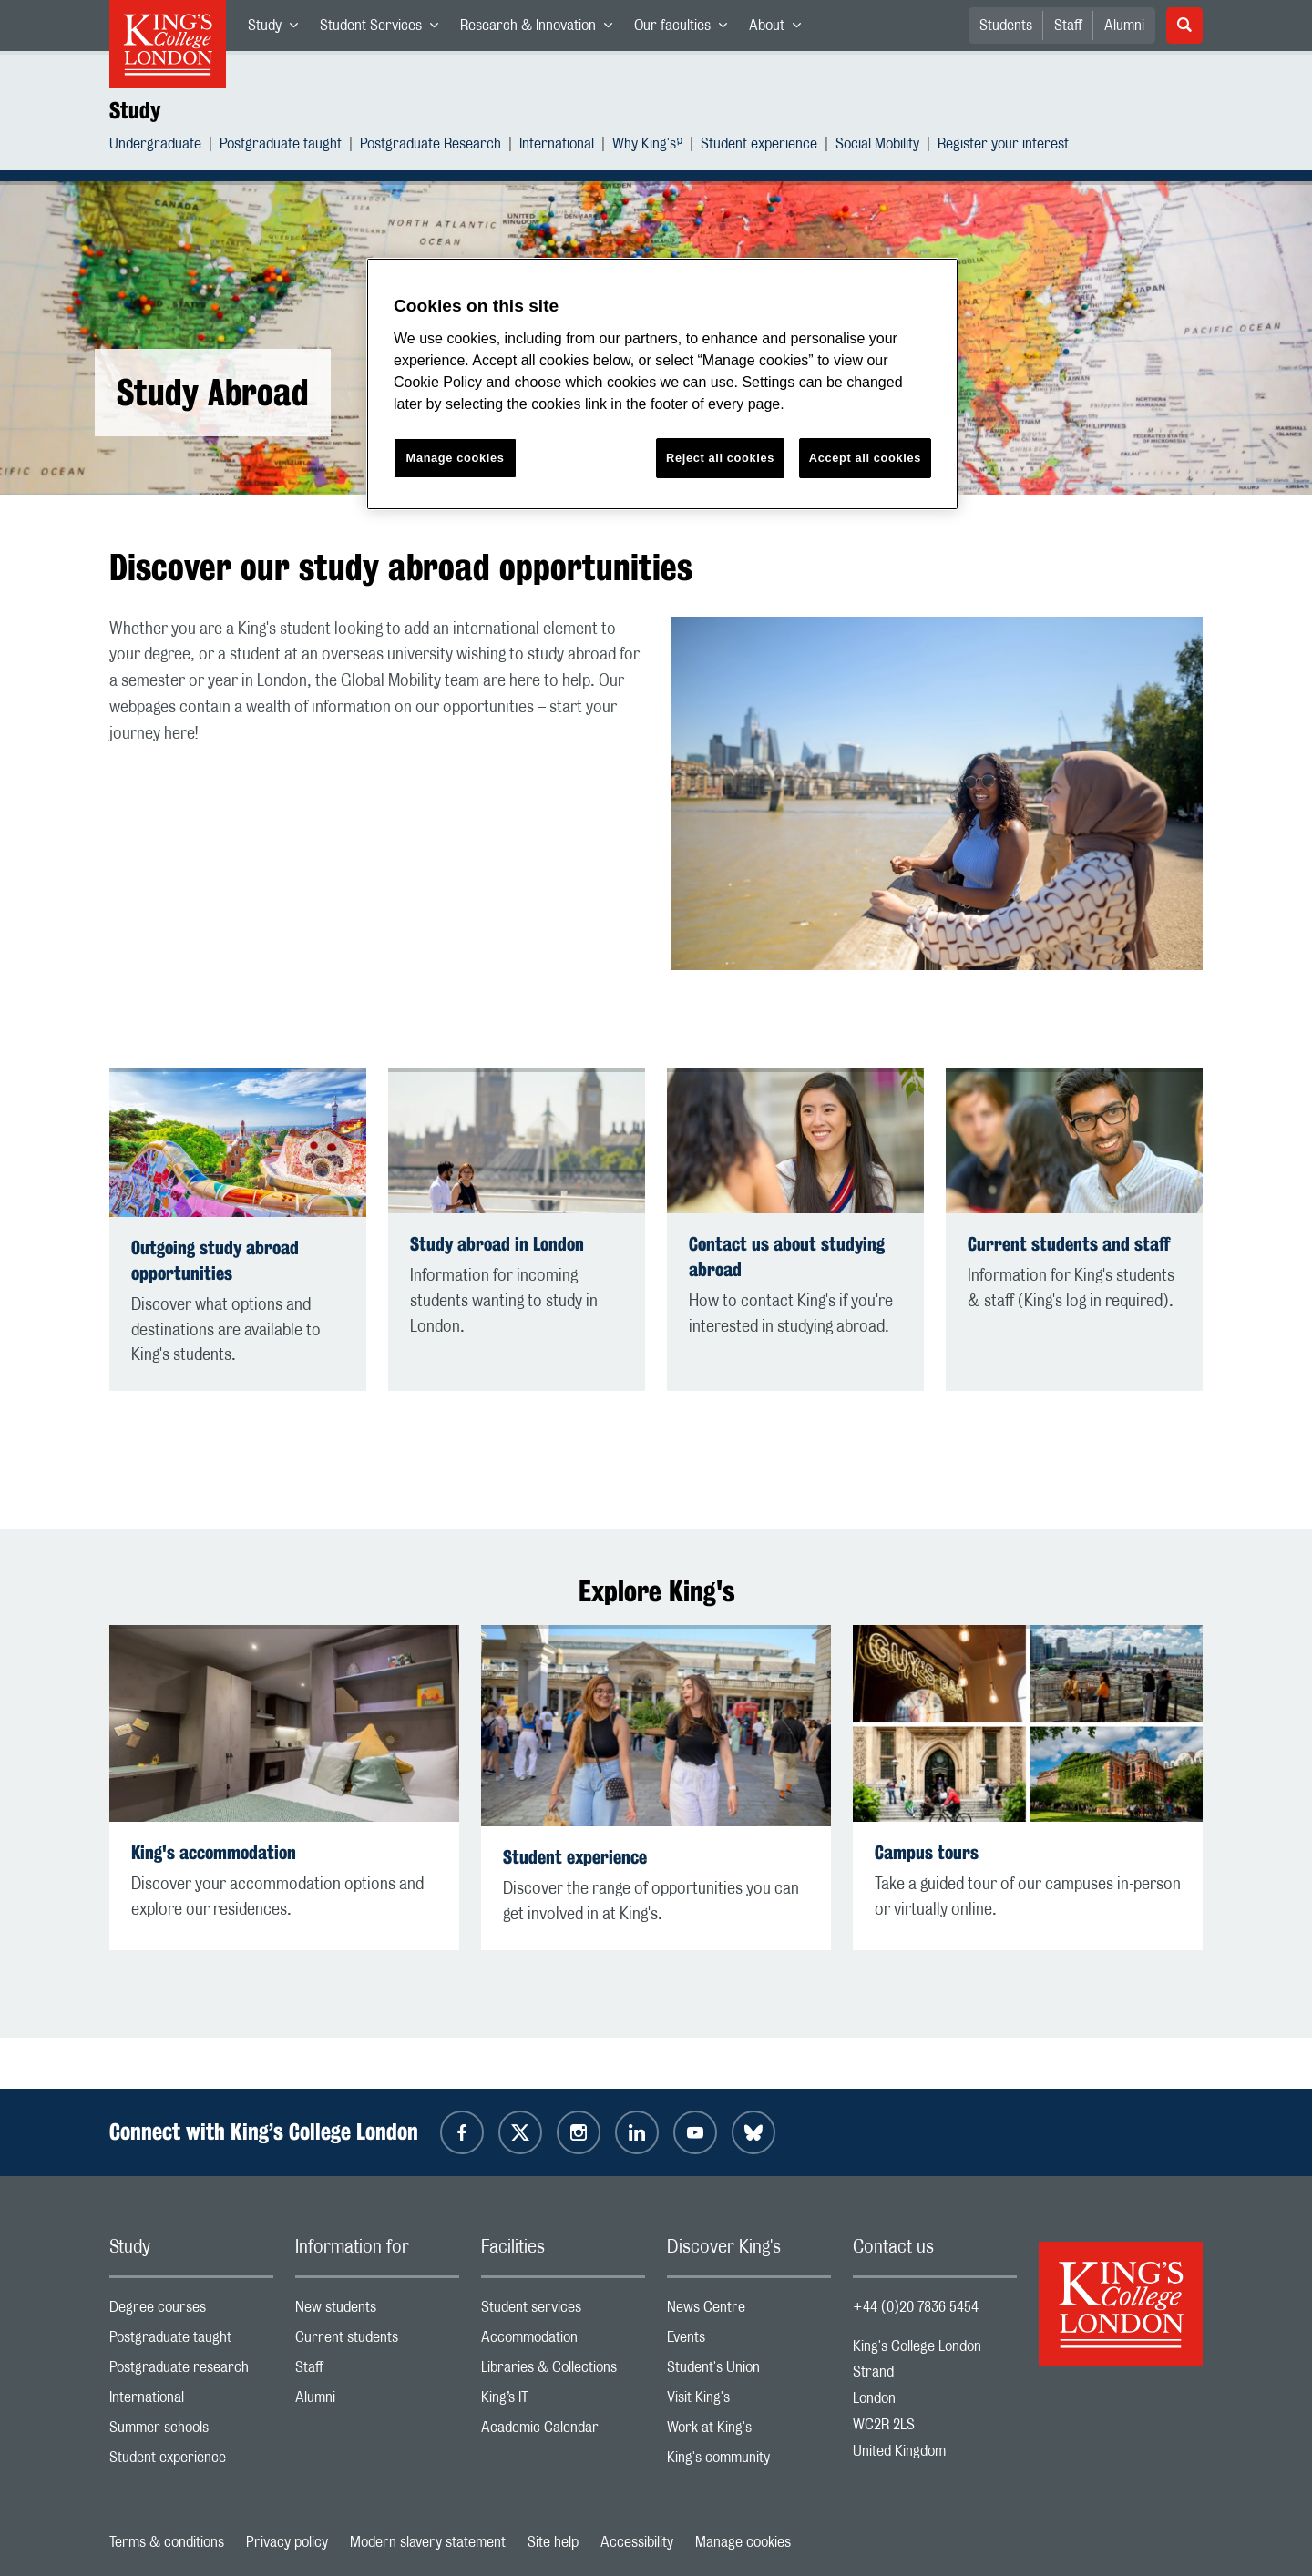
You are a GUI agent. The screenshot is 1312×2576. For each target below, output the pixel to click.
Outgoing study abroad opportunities (215, 1260)
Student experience (759, 146)
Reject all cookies (720, 458)
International (556, 146)
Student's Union (749, 2371)
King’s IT (563, 2401)
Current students (377, 2341)
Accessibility (636, 2542)
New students (377, 2311)
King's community (749, 2461)
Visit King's (749, 2401)
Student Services (384, 29)
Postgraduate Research (430, 146)
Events (749, 2341)
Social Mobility (877, 146)
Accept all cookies (865, 458)
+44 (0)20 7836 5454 (916, 2307)
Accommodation (563, 2341)
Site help (553, 2542)
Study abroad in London (497, 1244)
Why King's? (647, 146)
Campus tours (927, 1852)
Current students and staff (1069, 1244)
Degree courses (191, 2311)
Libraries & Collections (563, 2371)
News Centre (749, 2311)
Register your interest (1003, 146)
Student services (563, 2311)
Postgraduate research (191, 2371)
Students (1005, 25)
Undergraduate (155, 146)
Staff (1068, 25)
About (780, 29)
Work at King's (749, 2431)
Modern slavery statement (428, 2542)
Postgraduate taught (281, 146)
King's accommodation (213, 1852)
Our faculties (686, 29)
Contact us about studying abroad (787, 1257)
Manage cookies (743, 2542)
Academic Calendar (563, 2431)
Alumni (1124, 25)
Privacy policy (287, 2542)
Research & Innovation (541, 29)
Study (278, 29)
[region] (662, 384)
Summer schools (191, 2431)
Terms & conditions (166, 2542)
